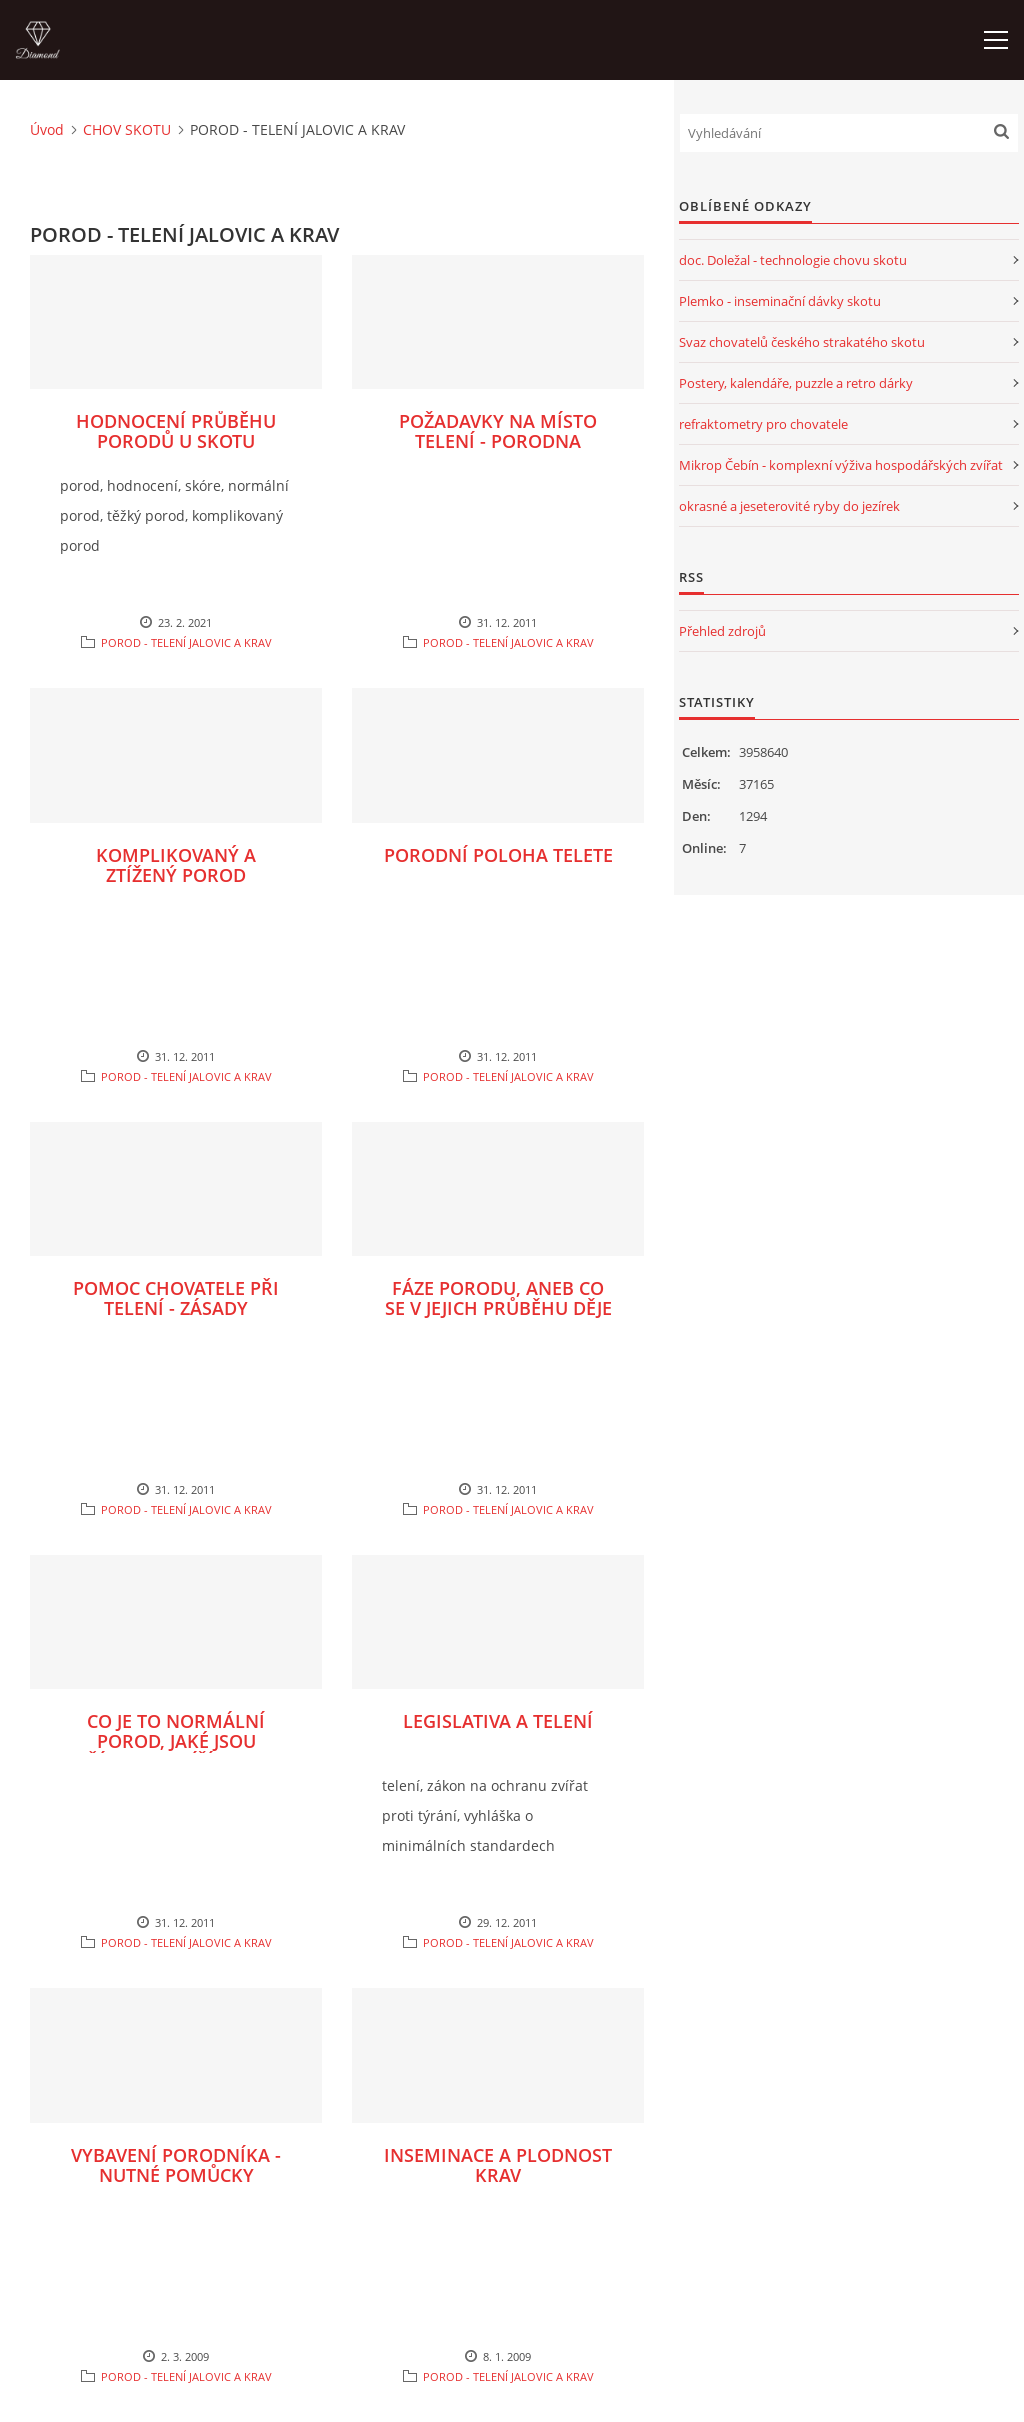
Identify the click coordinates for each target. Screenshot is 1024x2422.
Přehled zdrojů (722, 631)
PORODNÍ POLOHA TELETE (498, 855)
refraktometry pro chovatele (763, 424)
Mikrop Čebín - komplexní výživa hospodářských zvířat (841, 465)
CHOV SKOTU (127, 129)
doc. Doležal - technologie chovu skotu (793, 260)
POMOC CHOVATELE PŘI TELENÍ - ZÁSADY (176, 1298)
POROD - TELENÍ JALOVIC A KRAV (186, 642)
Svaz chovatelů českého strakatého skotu (802, 342)
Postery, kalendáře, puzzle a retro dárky (796, 383)
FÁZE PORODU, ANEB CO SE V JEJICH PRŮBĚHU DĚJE (498, 1298)
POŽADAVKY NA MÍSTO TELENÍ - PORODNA (498, 431)
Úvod (47, 129)
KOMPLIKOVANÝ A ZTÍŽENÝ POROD (176, 865)
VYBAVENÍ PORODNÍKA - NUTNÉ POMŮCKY (176, 2165)
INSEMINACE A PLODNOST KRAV (498, 2165)
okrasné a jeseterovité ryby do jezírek (789, 506)
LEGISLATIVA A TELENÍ (498, 1721)
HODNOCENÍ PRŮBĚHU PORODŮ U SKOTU (176, 431)
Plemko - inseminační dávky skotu (780, 301)
